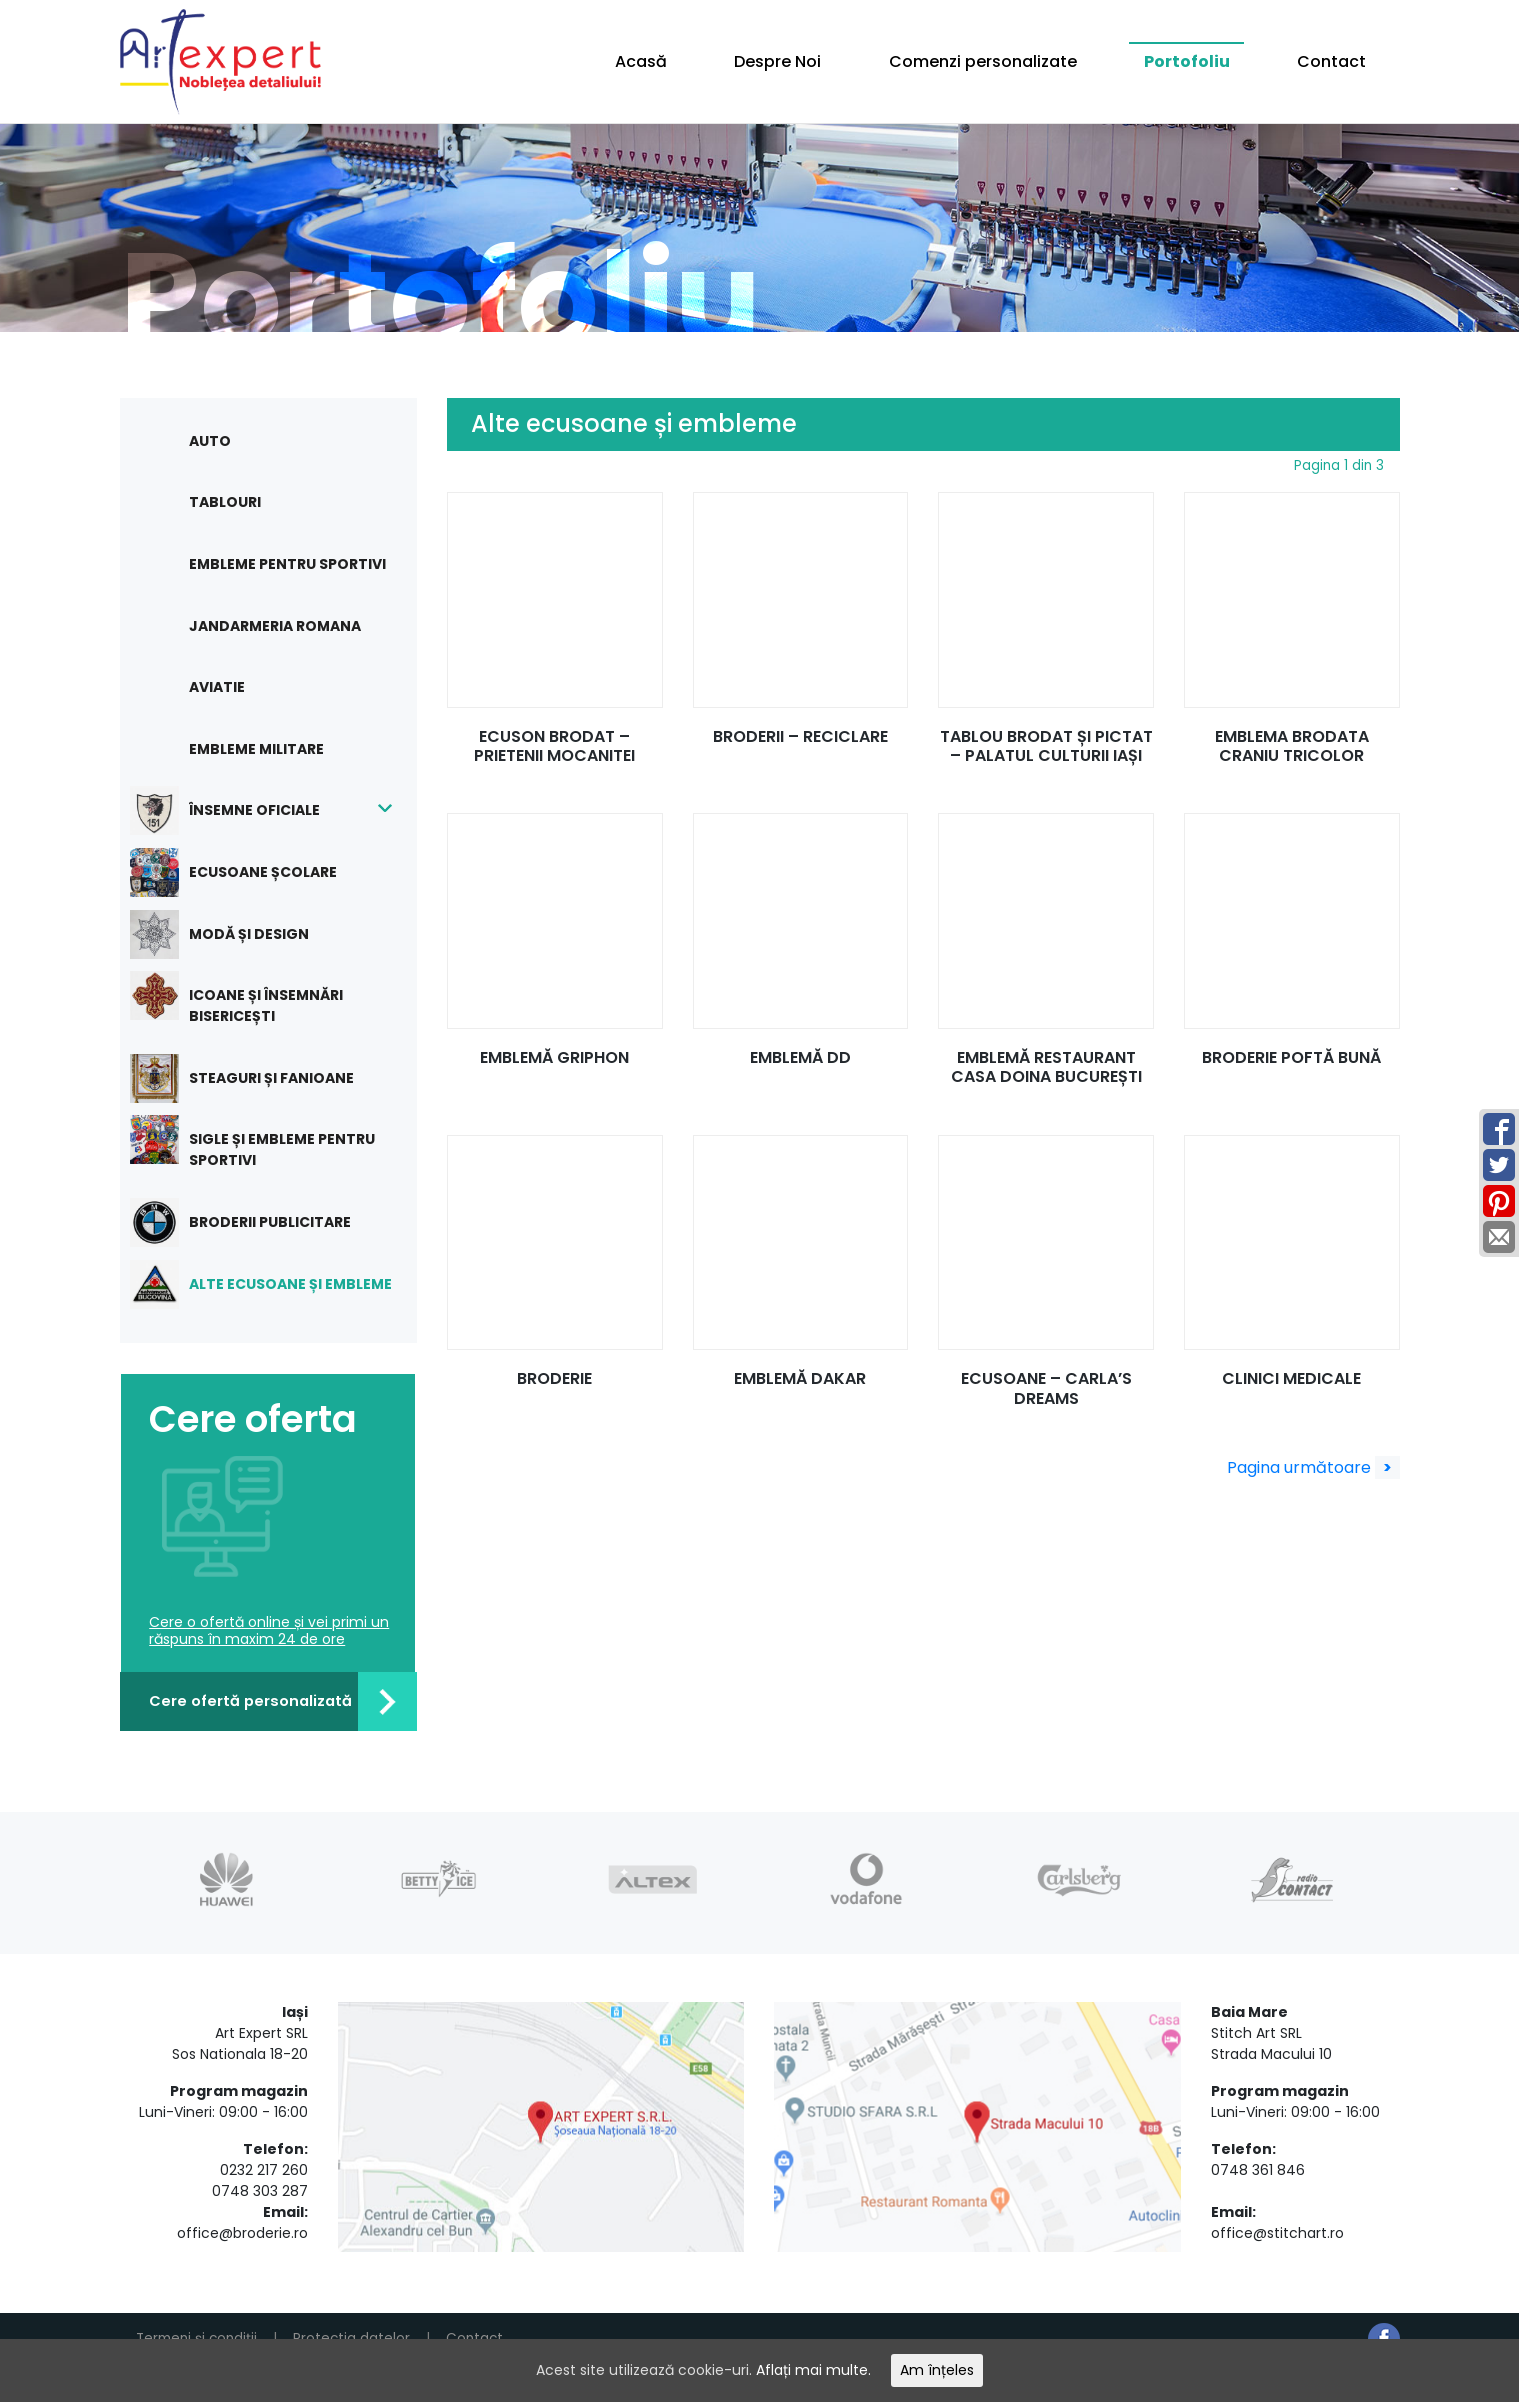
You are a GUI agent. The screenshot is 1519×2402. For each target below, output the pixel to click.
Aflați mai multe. (822, 2368)
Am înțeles (955, 2368)
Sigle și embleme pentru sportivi (267, 1142)
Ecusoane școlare (248, 872)
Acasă (641, 61)
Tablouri (225, 502)
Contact (1331, 61)
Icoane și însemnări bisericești (251, 998)
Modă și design (234, 934)
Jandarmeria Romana (275, 626)
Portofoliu (1187, 61)
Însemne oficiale (240, 810)
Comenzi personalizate (983, 61)
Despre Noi (777, 61)
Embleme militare (256, 749)
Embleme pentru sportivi (287, 564)
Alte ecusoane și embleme (276, 1284)
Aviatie (217, 687)
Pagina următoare (1313, 1467)
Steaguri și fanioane (257, 1078)
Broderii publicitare (255, 1222)
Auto (210, 441)
